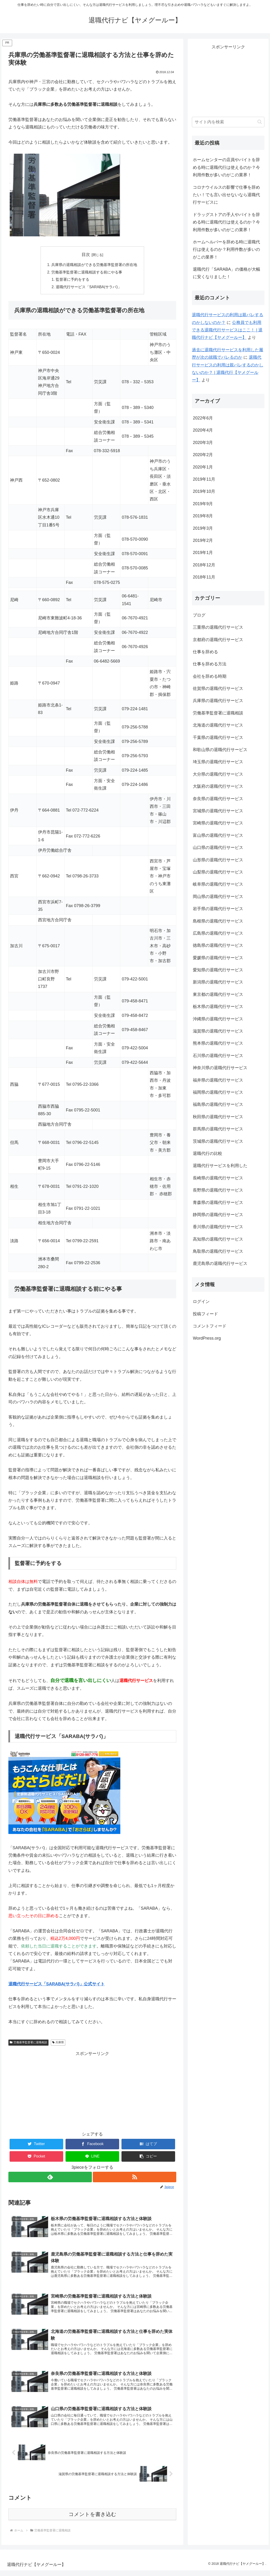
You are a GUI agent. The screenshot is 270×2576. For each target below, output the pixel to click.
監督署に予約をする (73, 280)
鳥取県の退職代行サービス (218, 1251)
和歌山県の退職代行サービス (220, 749)
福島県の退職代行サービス (218, 1104)
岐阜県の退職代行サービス (218, 884)
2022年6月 (203, 418)
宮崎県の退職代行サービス (218, 823)
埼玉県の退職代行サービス (218, 761)
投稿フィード (205, 1314)
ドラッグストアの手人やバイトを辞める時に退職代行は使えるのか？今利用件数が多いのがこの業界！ (226, 222)
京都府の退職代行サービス (218, 639)
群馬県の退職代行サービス (218, 1129)
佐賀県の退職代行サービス (218, 688)
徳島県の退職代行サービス (218, 945)
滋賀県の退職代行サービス (218, 1031)
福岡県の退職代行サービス (218, 1092)
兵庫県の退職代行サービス (218, 700)
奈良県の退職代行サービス (218, 798)
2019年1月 (203, 552)
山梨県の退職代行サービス (218, 872)
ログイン (201, 1301)
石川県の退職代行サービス (218, 1055)
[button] (148, 2157)
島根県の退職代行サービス (218, 921)
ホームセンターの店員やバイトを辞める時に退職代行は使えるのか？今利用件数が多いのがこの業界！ (226, 167)
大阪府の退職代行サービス (218, 786)
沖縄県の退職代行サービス (218, 1019)
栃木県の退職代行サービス (218, 1006)
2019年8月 (203, 516)
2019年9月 (203, 503)
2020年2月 (203, 454)
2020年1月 (203, 467)
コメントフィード (209, 1326)
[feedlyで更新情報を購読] (49, 2178)
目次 (85, 254)
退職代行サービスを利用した (220, 1165)
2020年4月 (203, 430)
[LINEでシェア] (92, 2157)
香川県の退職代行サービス (218, 1226)
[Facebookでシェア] (92, 2145)
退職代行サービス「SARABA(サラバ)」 (89, 288)
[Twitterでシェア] (36, 2145)
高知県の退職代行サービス (218, 1239)
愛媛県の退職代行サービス (218, 957)
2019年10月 (204, 491)
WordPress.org (207, 1338)
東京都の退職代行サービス (218, 994)
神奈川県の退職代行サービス (220, 1067)
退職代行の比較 (207, 1153)
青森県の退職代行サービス (218, 1202)
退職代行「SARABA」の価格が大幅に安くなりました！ (226, 273)
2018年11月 (204, 577)
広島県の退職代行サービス (218, 933)
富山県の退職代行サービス (218, 835)
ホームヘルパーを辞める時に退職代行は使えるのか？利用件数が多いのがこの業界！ (226, 249)
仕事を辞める (205, 651)
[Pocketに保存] (36, 2157)
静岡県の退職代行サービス (218, 1214)
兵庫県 (58, 2043)
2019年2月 (203, 540)
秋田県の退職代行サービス (218, 1116)
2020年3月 (203, 442)
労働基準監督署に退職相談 (28, 2043)
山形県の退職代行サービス (218, 860)
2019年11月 (204, 479)
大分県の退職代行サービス (218, 774)
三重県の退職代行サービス (218, 627)
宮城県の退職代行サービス (218, 811)
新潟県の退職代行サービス (218, 982)
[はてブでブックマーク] (148, 2145)
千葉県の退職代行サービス (218, 737)
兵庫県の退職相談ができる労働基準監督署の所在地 (94, 265)
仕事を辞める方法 (209, 664)
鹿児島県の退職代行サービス (220, 1263)
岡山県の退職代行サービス (218, 896)
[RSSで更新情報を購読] (134, 2178)
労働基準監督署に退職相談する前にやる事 (86, 272)
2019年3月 (203, 528)
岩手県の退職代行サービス (218, 908)
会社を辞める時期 (209, 676)
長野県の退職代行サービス (218, 1190)
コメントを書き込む (92, 2520)
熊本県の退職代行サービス (218, 1043)
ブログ (199, 615)
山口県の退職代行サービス (218, 847)
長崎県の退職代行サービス (218, 1178)
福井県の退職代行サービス (218, 1080)
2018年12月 (204, 565)
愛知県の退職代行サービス (218, 970)
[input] (228, 122)
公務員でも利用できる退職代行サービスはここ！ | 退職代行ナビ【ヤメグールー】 (227, 330)
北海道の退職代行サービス (218, 725)
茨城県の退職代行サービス (218, 1141)
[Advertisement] (92, 2091)
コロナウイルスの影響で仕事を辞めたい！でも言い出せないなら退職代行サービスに (226, 195)
